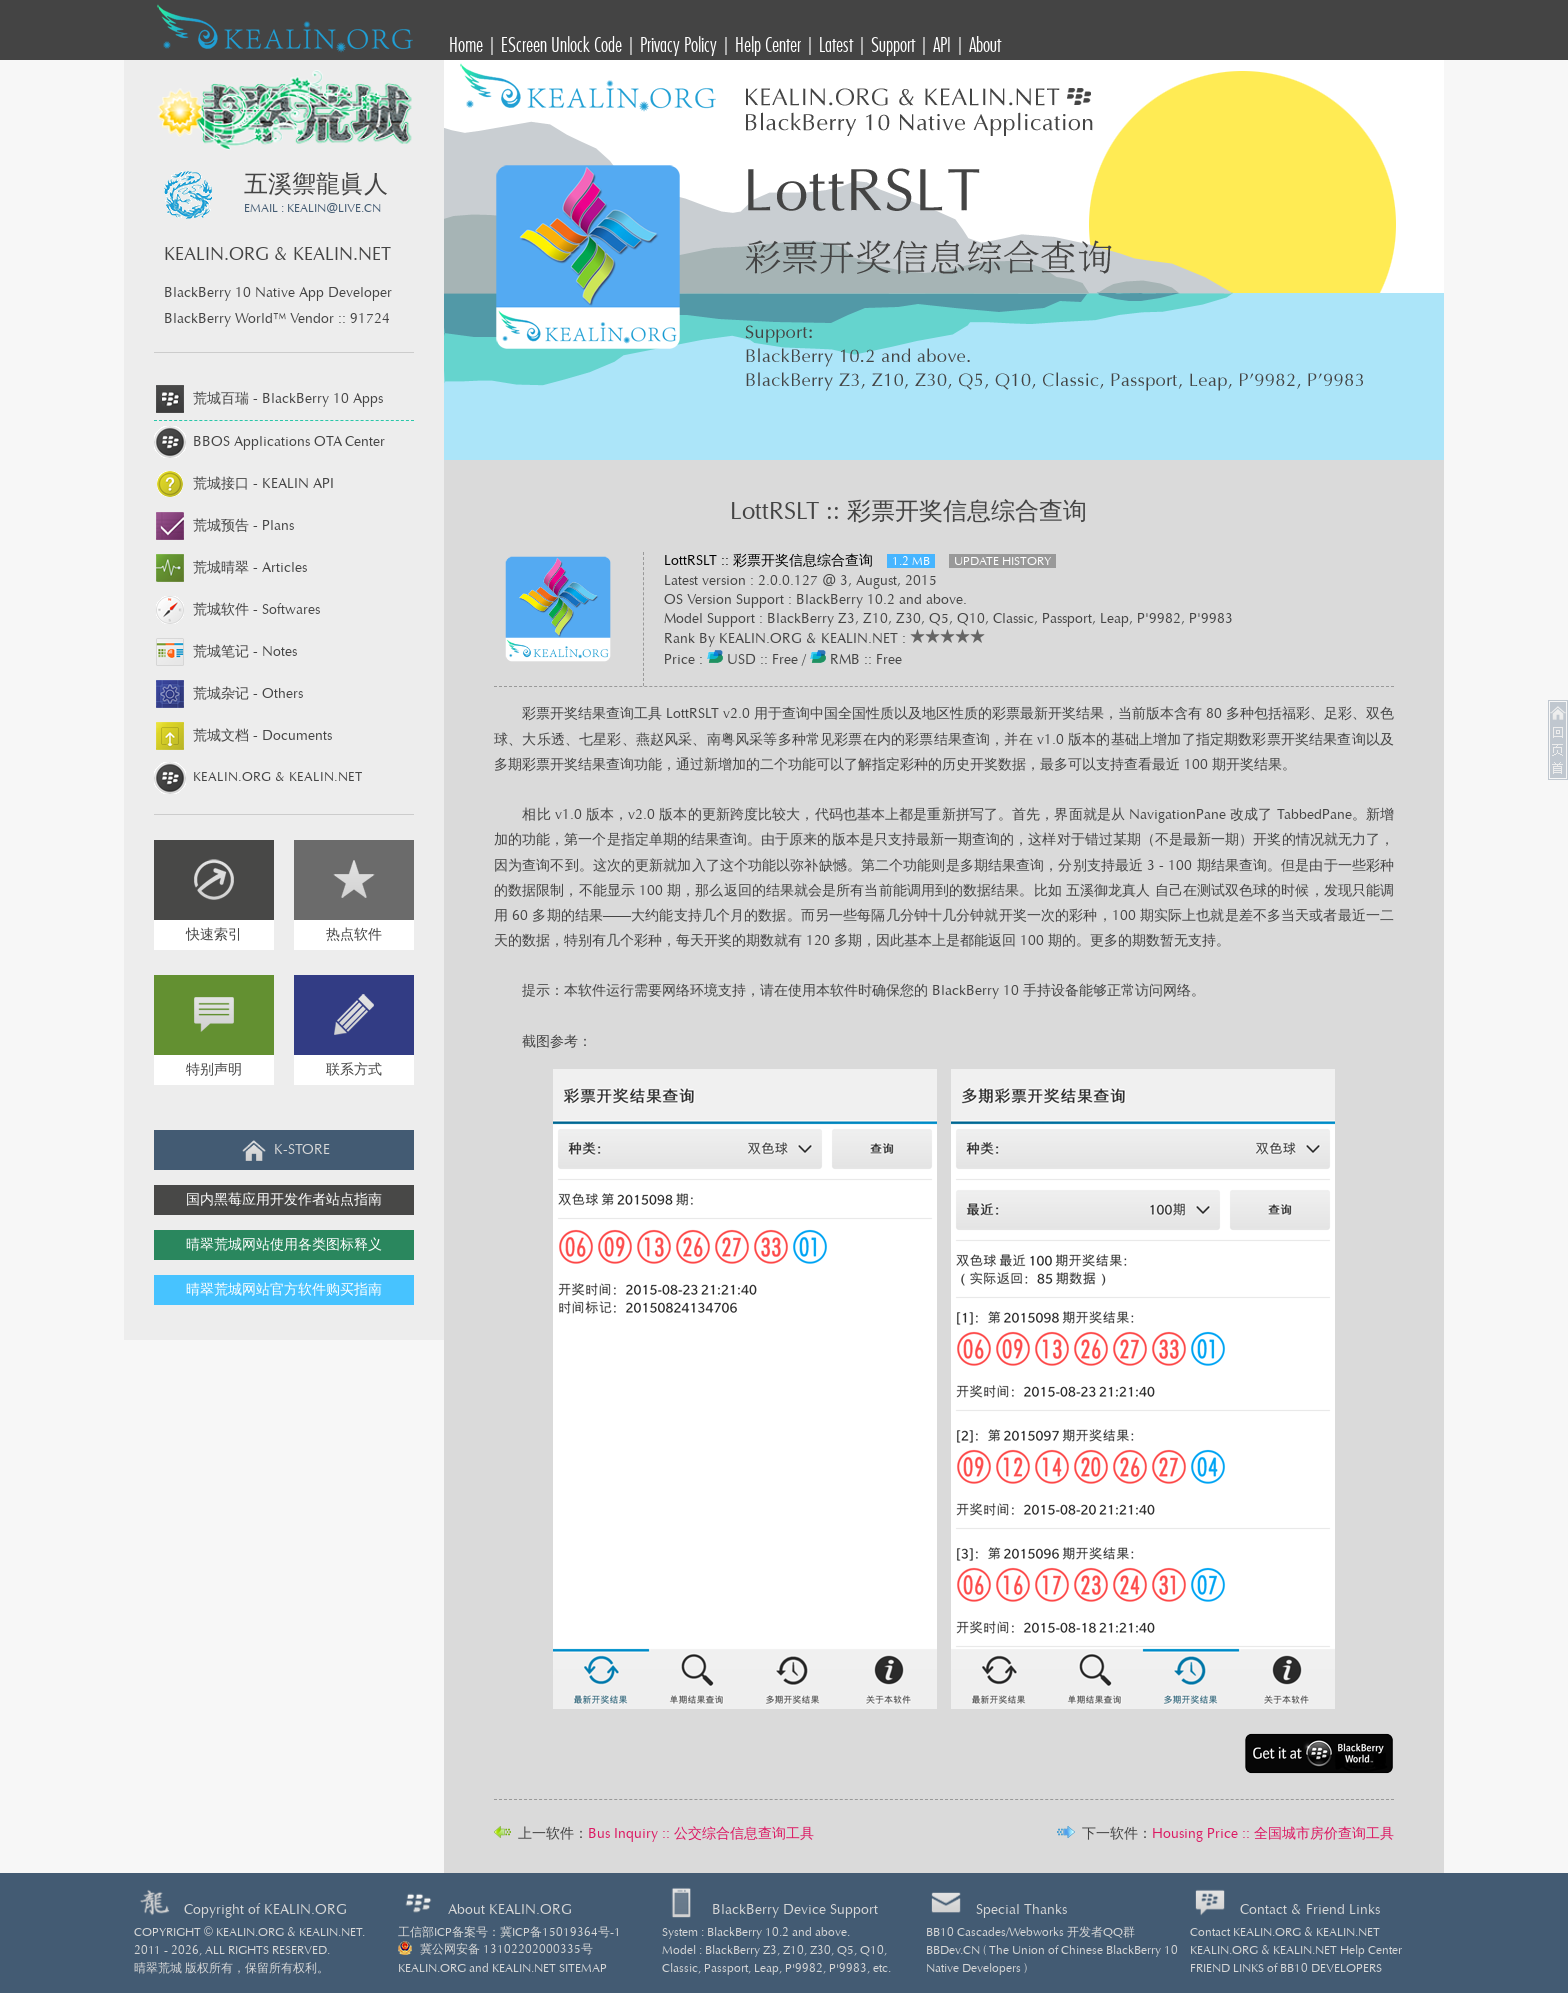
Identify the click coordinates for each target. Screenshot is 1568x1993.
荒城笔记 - (225, 652)
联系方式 (354, 1070)
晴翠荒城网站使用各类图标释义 (284, 1245)
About (985, 44)
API (942, 44)
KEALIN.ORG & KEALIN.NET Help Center (1296, 1950)
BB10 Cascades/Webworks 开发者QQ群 (1030, 1932)
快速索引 (214, 935)
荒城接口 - (244, 484)
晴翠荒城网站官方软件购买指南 (284, 1290)
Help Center (768, 44)
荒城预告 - (224, 526)
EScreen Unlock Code (561, 44)
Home (466, 44)
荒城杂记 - (228, 694)
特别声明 (214, 1070)
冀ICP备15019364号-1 (560, 1932)
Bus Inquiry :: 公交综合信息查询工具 (701, 1834)
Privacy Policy (678, 44)
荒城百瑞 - (268, 399)
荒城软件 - (237, 610)
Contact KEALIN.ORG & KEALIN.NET (1285, 1932)
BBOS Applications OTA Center (269, 442)
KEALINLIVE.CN (334, 208)
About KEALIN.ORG (510, 1910)
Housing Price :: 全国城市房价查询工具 (1273, 1834)
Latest (836, 44)
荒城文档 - (243, 736)
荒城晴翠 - (230, 568)
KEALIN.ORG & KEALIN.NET (258, 777)
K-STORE (284, 1150)
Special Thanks (1021, 1910)
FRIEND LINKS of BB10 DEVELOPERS (1286, 1968)
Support (893, 44)
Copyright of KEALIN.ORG (265, 1910)
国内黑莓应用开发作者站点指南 (284, 1200)
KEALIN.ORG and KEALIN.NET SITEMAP (502, 1968)
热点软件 (354, 935)
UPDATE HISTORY (1002, 561)
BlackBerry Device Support (795, 1910)
